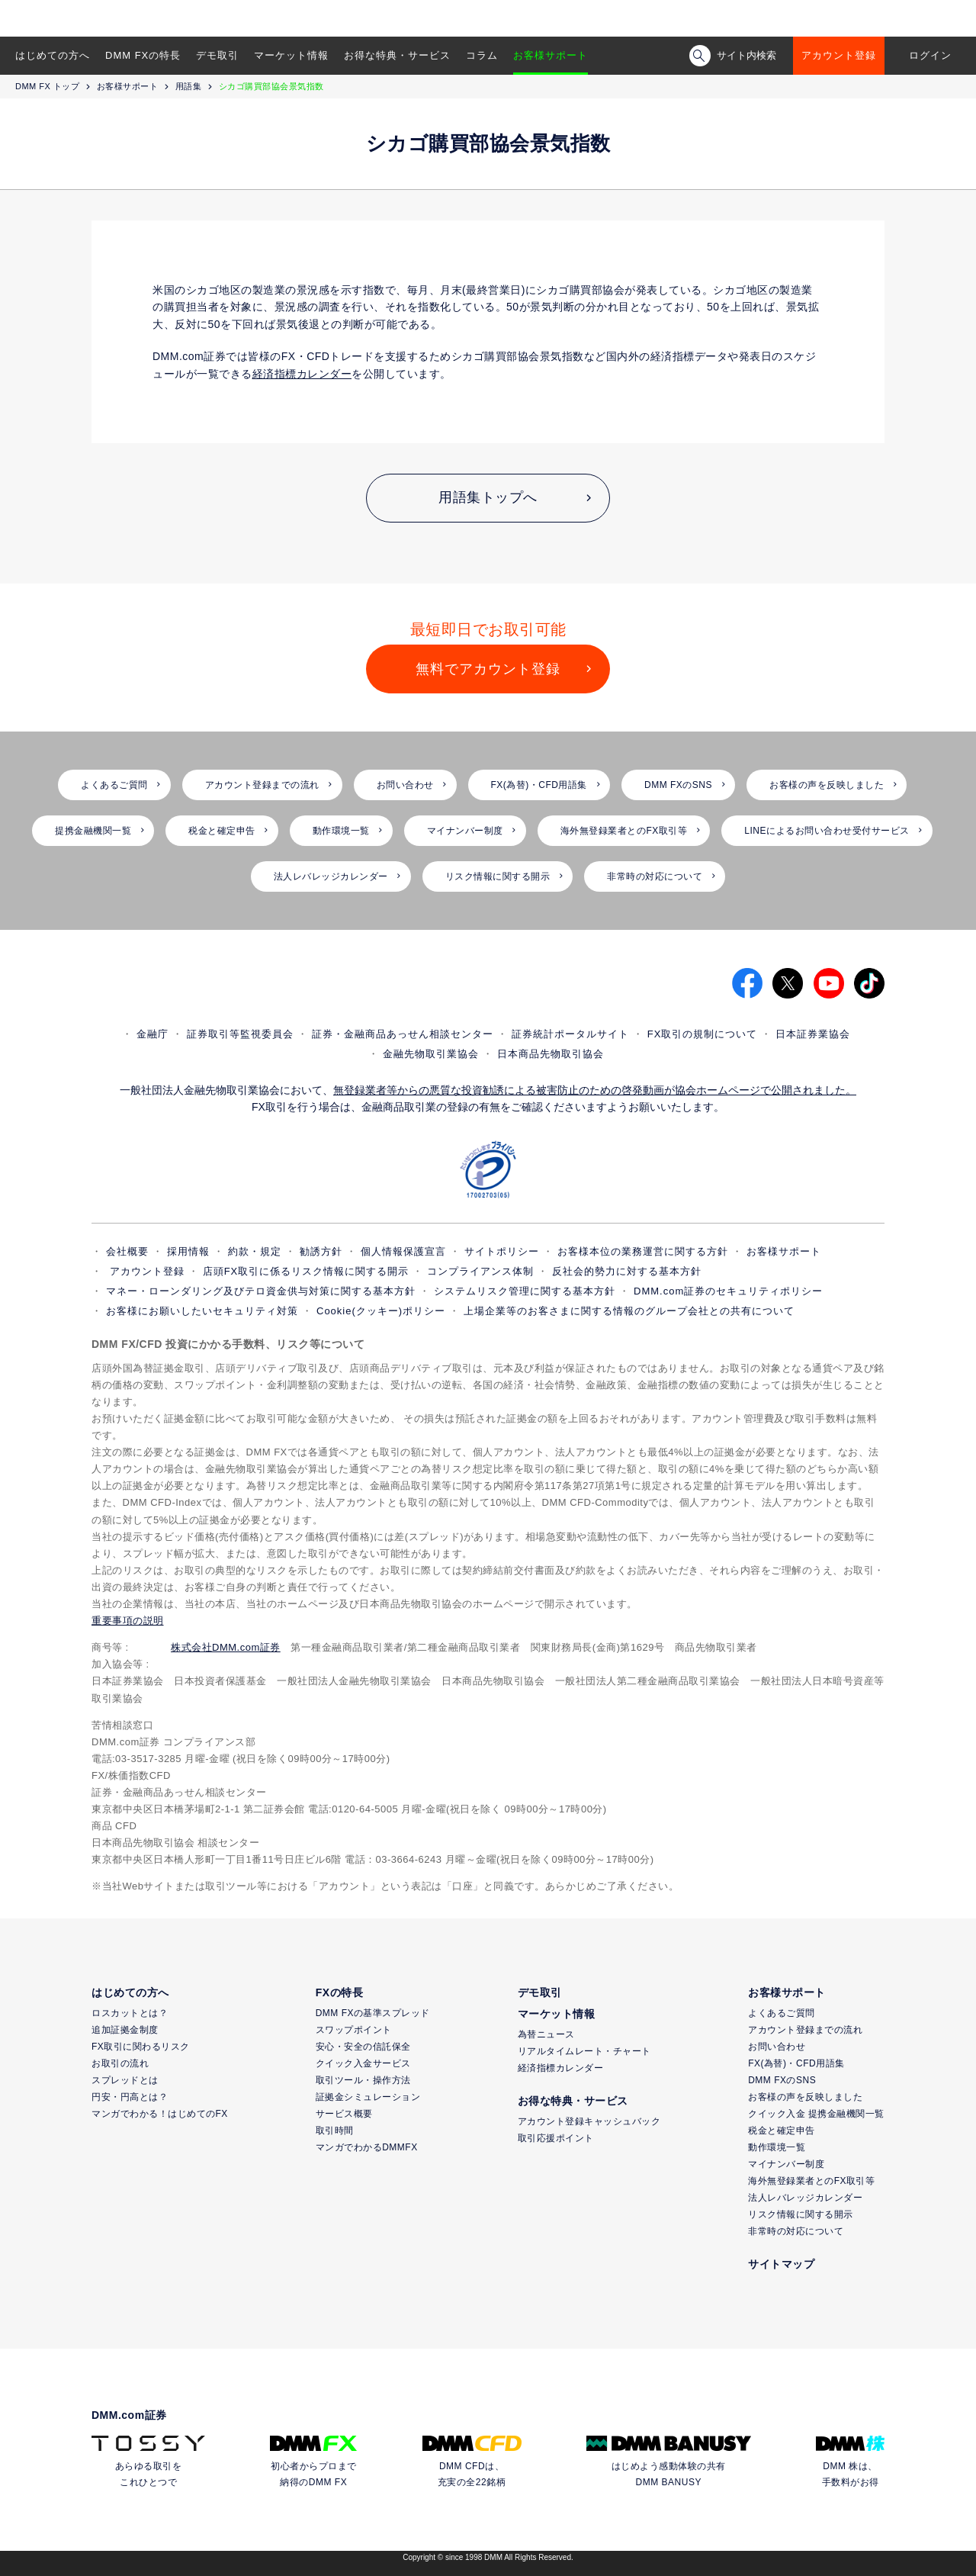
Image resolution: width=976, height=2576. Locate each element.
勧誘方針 (321, 1251)
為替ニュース (546, 2034)
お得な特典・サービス (397, 55)
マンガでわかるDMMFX (367, 2147)
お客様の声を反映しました (826, 785)
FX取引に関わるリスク (141, 2046)
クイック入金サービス (363, 2063)
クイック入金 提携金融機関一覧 (816, 2113)
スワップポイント (354, 2029)
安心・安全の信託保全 (363, 2046)
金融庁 (152, 1034)
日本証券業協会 (812, 1034)
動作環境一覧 (341, 830)
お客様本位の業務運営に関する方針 (642, 1251)
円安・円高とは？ (130, 2097)
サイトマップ (781, 2264)
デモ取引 (217, 55)
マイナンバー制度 (465, 830)
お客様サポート (550, 55)
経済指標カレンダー (561, 2068)
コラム (482, 55)
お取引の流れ (120, 2063)
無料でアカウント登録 (488, 669)
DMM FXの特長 (143, 55)
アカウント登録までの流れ (262, 785)
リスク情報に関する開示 (498, 876)
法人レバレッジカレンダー (331, 876)
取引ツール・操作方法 (363, 2080)
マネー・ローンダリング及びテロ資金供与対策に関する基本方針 (261, 1291)
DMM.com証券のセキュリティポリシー (728, 1291)
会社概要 (127, 1251)
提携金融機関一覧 (93, 830)
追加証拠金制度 (125, 2029)
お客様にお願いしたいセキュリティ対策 (202, 1311)
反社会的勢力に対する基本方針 (627, 1271)
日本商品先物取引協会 (550, 1054)
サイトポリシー (501, 1251)
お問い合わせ (405, 785)
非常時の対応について (654, 876)
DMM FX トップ (47, 86)
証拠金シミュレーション (368, 2097)
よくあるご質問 (114, 785)
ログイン (930, 55)
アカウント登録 (838, 55)
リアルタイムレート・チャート (584, 2051)
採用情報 (188, 1251)
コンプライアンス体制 (480, 1271)
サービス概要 (344, 2113)
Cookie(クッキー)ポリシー (380, 1311)
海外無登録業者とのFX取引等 (623, 830)
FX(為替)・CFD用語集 (539, 785)
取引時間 (335, 2130)
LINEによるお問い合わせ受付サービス (826, 830)
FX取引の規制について (702, 1034)
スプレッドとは (125, 2080)
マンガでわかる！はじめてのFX (160, 2113)
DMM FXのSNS (678, 785)
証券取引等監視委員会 (240, 1034)
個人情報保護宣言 (403, 1251)
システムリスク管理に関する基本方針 (524, 1291)
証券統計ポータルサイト (570, 1034)
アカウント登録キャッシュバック (589, 2121)
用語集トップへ (488, 497)
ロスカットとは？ (130, 2013)
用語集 (188, 86)
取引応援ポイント (556, 2138)
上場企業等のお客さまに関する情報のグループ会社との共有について (629, 1311)
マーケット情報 (291, 55)
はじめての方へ (52, 55)
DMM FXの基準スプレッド (373, 2013)
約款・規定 (254, 1251)
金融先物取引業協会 (431, 1054)
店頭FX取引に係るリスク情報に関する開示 (306, 1271)
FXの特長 (339, 1992)
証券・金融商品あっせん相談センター (402, 1034)
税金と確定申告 (221, 830)
